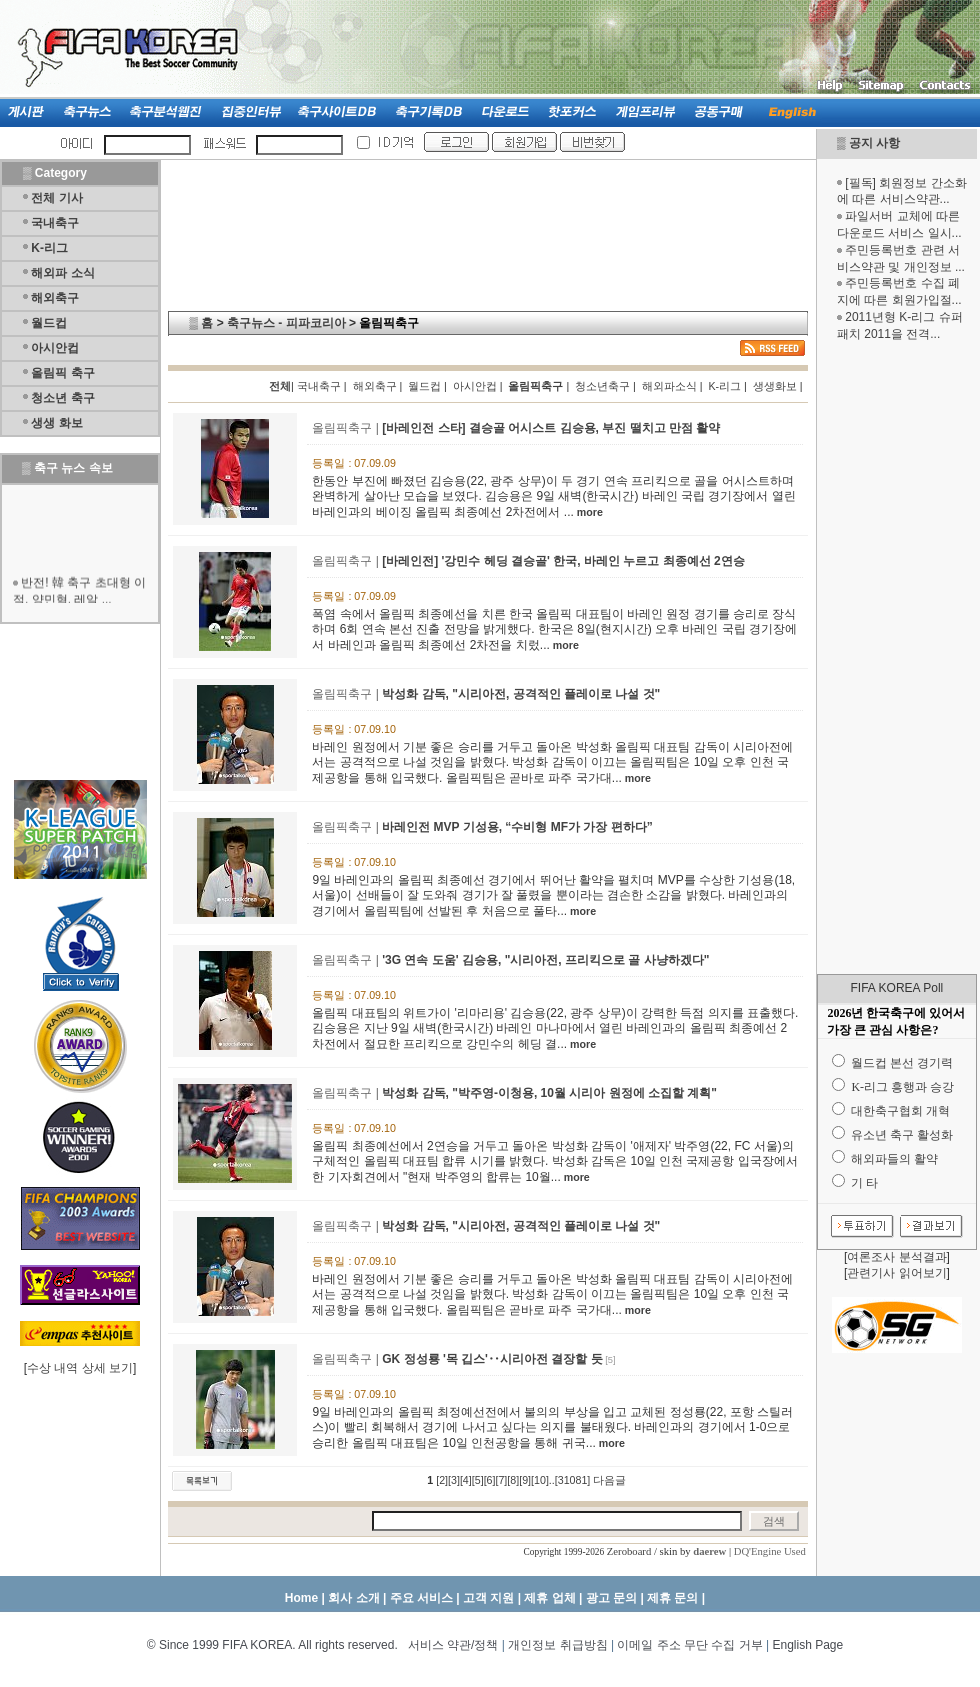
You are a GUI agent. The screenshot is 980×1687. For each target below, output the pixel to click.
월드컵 (49, 323)
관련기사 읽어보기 (896, 1273)
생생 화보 (56, 423)
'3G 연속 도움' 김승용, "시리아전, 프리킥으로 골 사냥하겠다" (545, 960)
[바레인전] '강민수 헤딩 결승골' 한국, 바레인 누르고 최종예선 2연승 (563, 561)
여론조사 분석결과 (896, 1257)
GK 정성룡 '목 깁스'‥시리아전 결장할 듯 (492, 1359)
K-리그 (49, 248)
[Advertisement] (897, 658)
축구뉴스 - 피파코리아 (286, 323)
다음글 (609, 1480)
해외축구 (55, 298)
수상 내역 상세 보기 (80, 1368)
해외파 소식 (62, 273)
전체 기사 (56, 198)
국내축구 (55, 223)
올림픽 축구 (62, 373)
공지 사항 (874, 143)
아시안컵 (55, 348)
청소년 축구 (62, 398)
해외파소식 (669, 386)
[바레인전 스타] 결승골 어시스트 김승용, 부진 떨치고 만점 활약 (551, 428)
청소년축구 (602, 386)
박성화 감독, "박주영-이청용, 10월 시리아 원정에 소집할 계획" (549, 1093)
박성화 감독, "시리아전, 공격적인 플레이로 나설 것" (521, 694)
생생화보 (775, 386)
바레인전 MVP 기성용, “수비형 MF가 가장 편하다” (517, 827)
